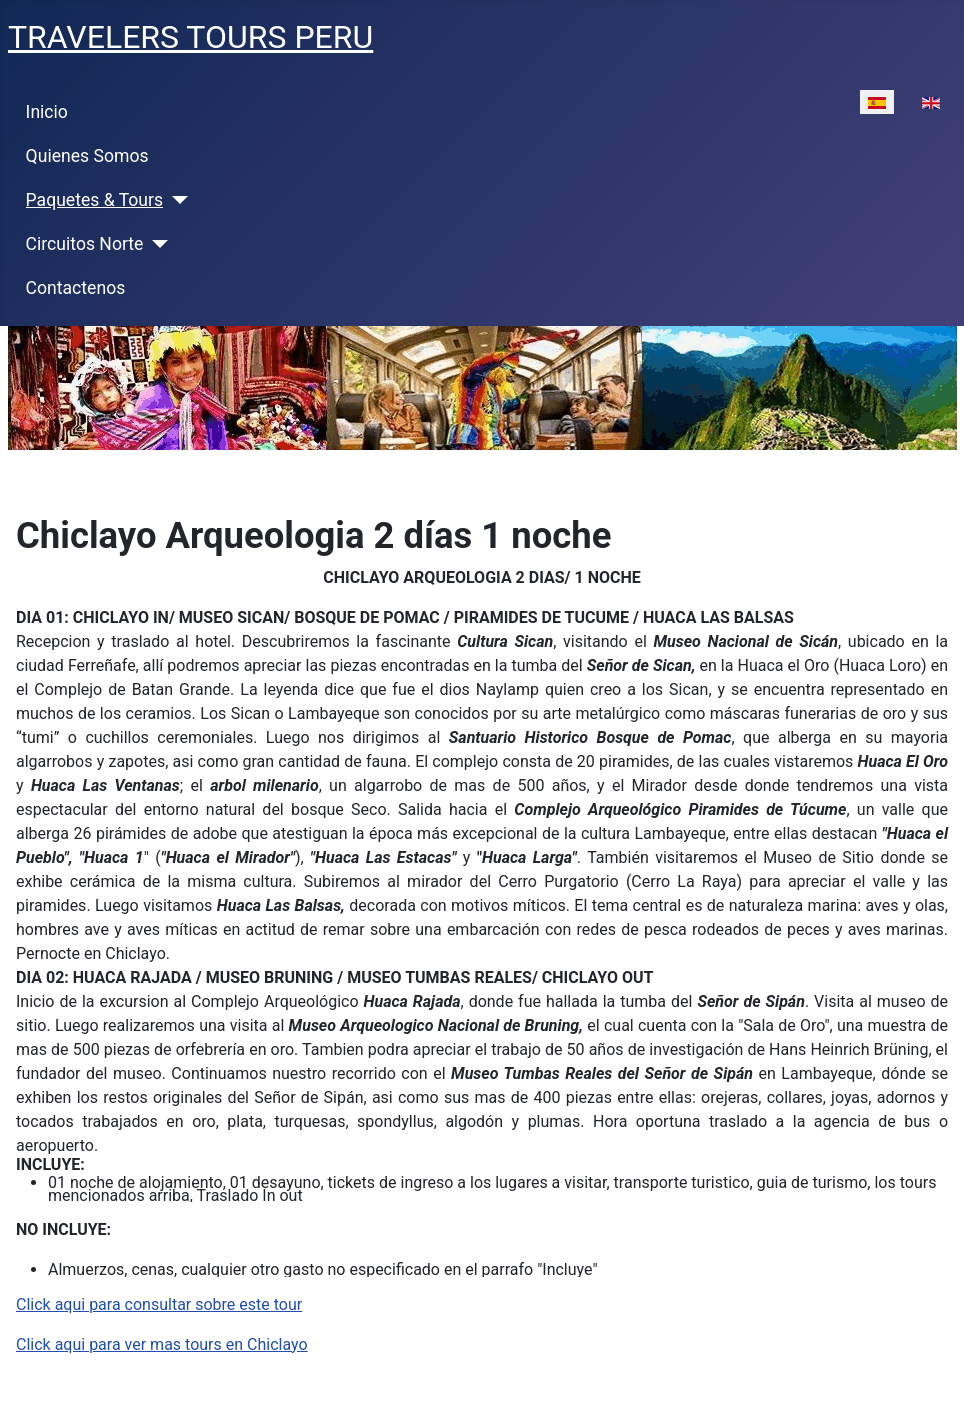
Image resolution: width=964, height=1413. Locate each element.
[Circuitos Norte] (155, 244)
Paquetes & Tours (95, 200)
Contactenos (76, 288)
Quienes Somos (87, 156)
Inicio (47, 112)
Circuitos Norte (85, 244)
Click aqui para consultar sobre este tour (159, 1304)
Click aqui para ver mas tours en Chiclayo (162, 1344)
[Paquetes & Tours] (175, 200)
